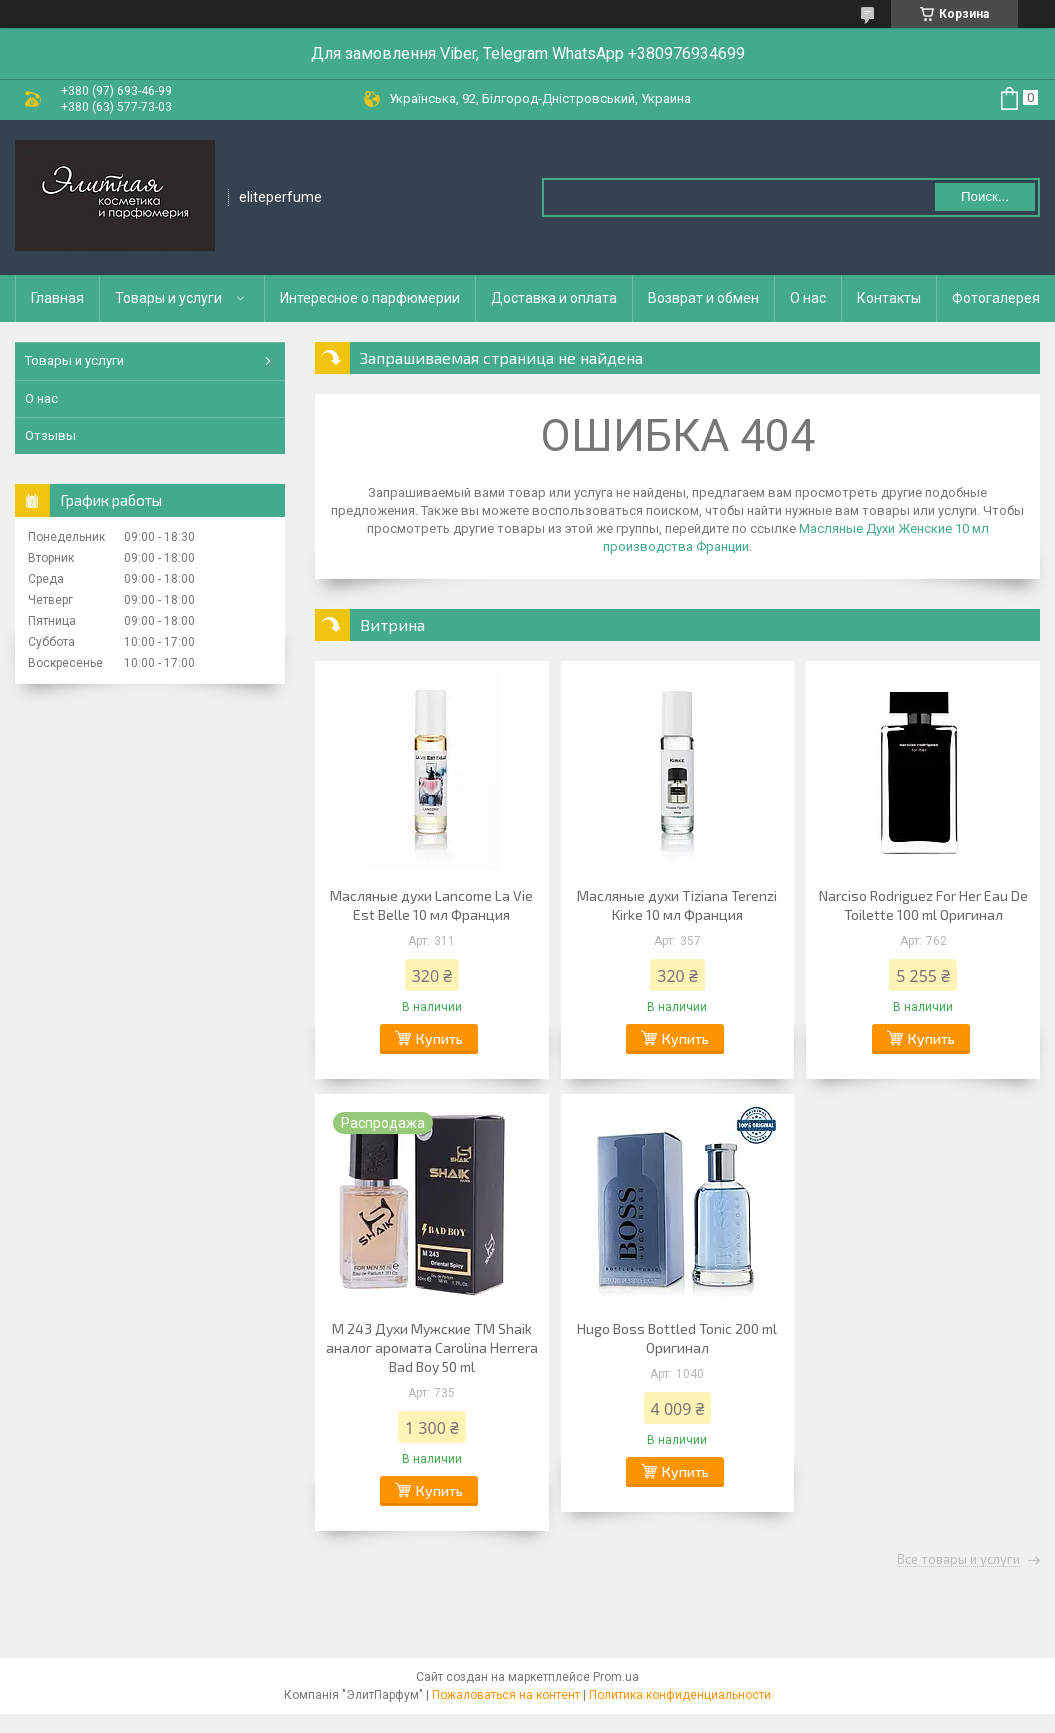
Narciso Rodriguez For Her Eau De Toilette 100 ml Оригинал (923, 905)
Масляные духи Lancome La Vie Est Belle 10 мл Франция (431, 905)
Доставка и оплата (554, 298)
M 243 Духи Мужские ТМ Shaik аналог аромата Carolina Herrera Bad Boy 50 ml (432, 1347)
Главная (57, 298)
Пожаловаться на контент (506, 1695)
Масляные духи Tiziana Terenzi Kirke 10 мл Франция (677, 905)
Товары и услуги (168, 298)
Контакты (889, 298)
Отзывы (50, 435)
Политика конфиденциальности (680, 1695)
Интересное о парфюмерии (370, 298)
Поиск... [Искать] (985, 196)
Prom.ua (616, 1677)
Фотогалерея (996, 298)
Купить (439, 1038)
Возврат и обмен (703, 298)
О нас (808, 298)
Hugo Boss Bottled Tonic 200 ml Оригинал (677, 1338)
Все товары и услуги (958, 1560)
